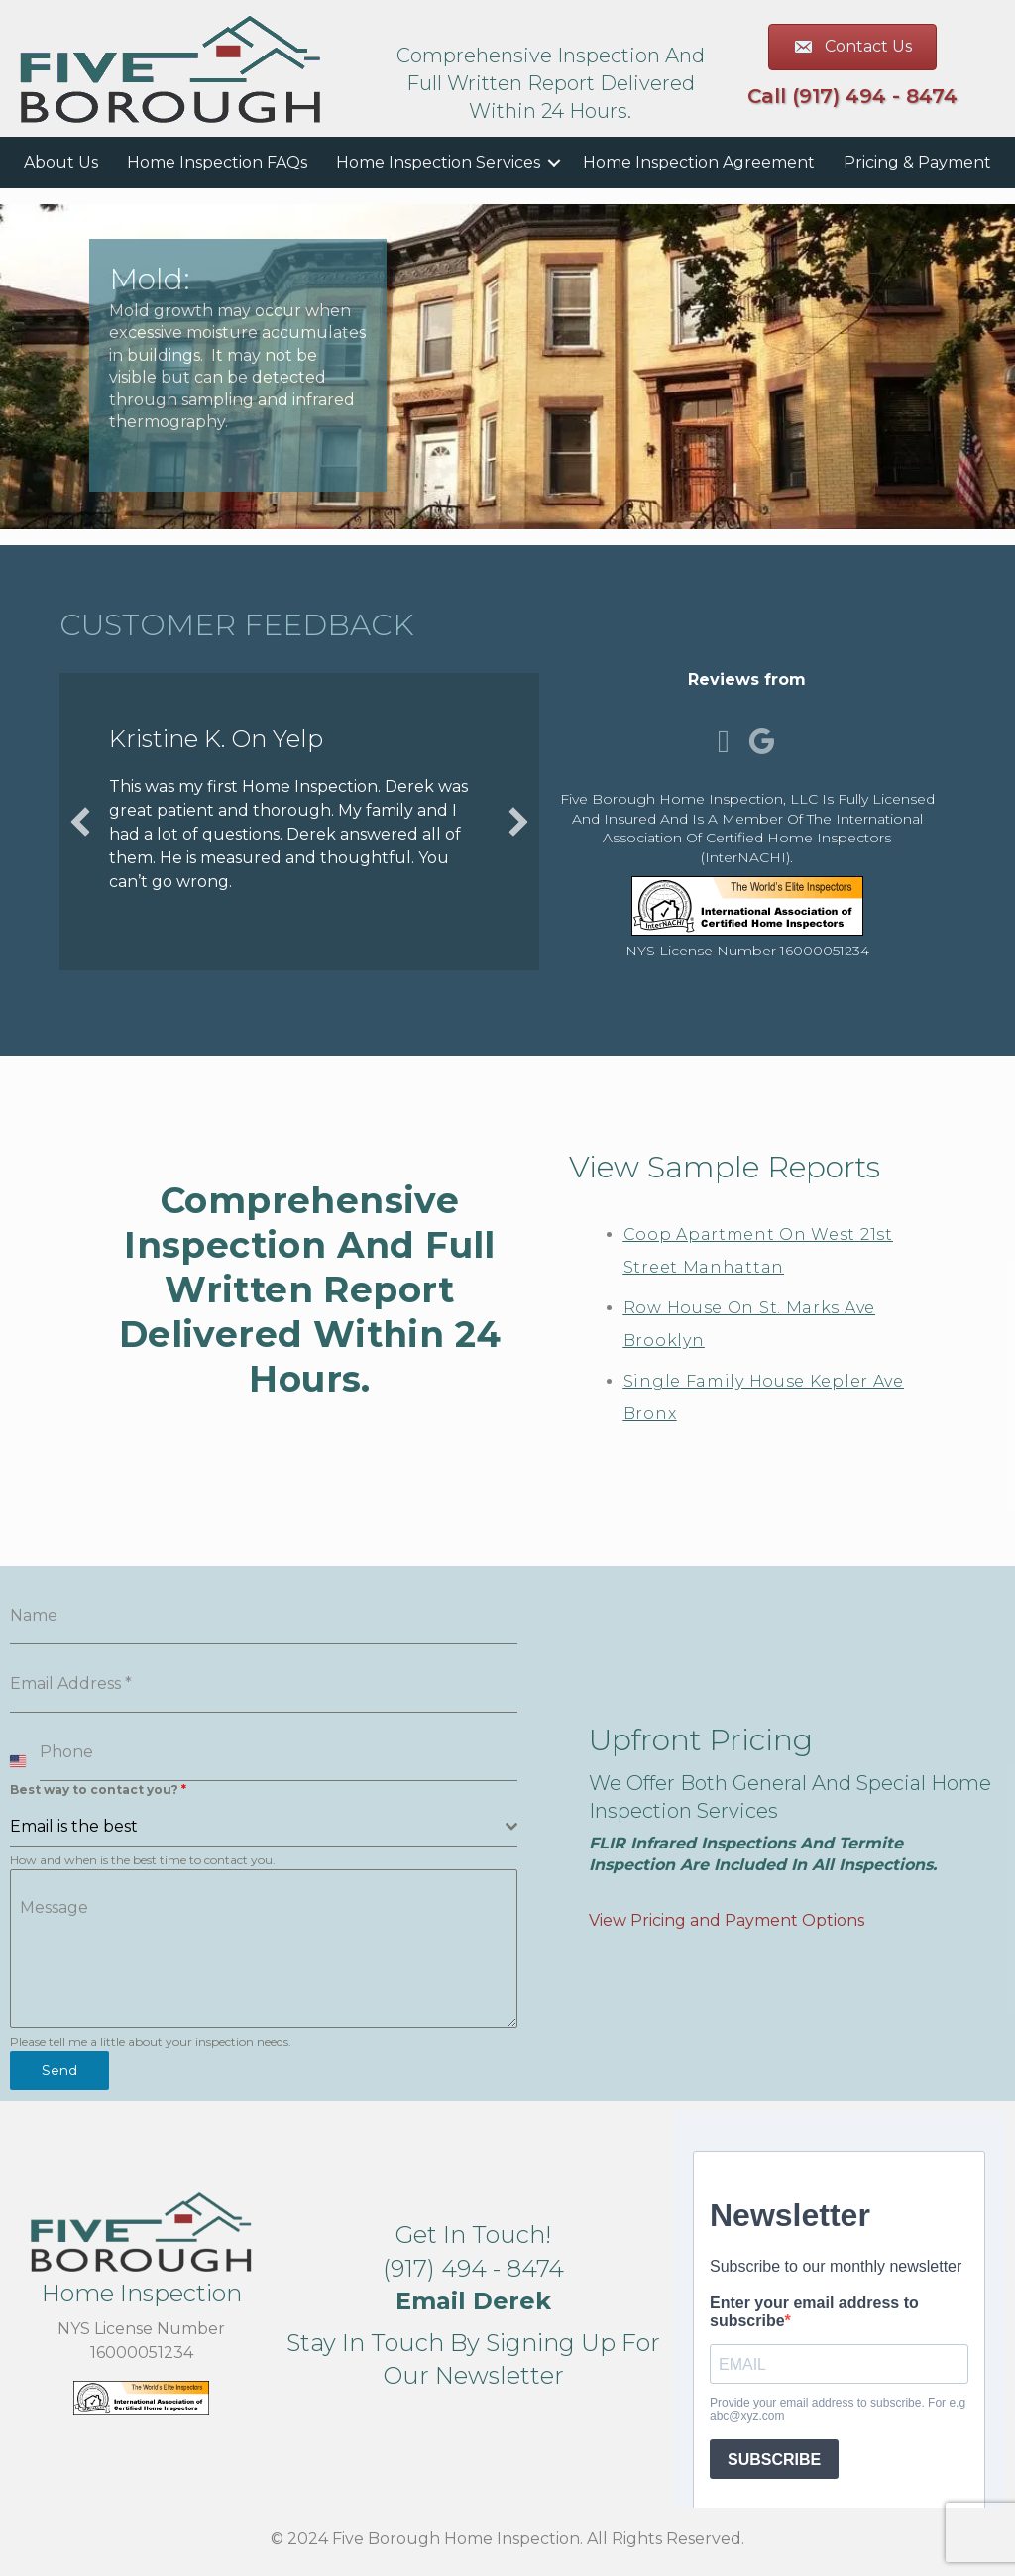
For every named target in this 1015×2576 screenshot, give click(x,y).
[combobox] (263, 1827)
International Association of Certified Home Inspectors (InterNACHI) (763, 838)
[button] (80, 822)
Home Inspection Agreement (699, 162)
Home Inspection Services (438, 162)
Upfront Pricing (701, 1739)
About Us (61, 162)
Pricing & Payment (917, 162)
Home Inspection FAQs (217, 162)
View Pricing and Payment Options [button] (726, 1919)
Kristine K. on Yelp (216, 739)
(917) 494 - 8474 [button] (473, 2267)
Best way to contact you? (98, 1789)
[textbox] (258, 1827)
